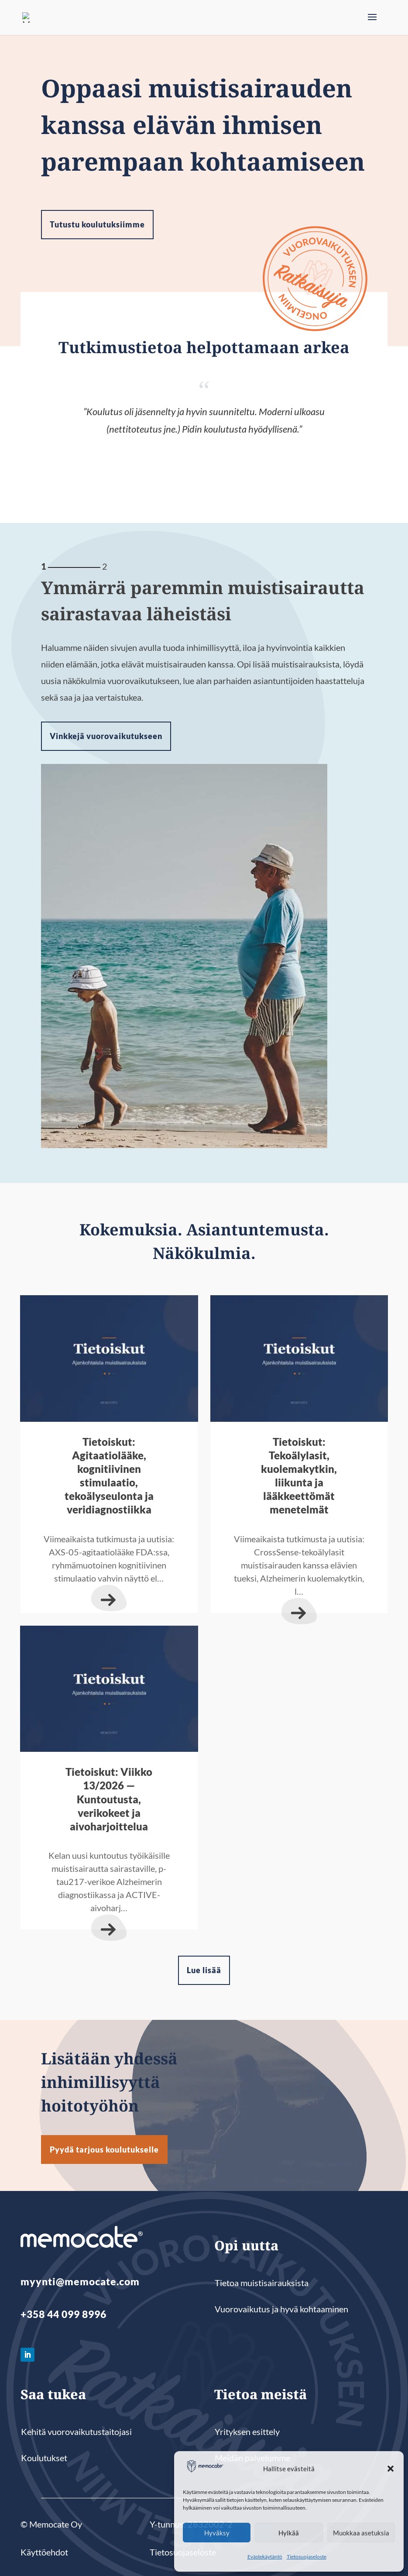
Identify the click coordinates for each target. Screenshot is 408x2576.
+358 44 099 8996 (63, 2314)
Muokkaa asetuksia (361, 2533)
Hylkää (288, 2533)
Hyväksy (217, 2533)
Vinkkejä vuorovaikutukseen (106, 736)
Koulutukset (44, 2457)
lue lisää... (109, 1598)
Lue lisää (204, 1970)
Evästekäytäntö (264, 2556)
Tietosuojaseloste (306, 2556)
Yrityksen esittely (247, 2431)
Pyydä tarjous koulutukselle (104, 2149)
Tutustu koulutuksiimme (97, 224)
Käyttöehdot (44, 2552)
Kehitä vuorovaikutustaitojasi (76, 2431)
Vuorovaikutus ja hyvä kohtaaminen (281, 2309)
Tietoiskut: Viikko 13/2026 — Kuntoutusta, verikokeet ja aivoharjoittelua (108, 1799)
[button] (390, 2468)
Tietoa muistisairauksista (262, 2282)
